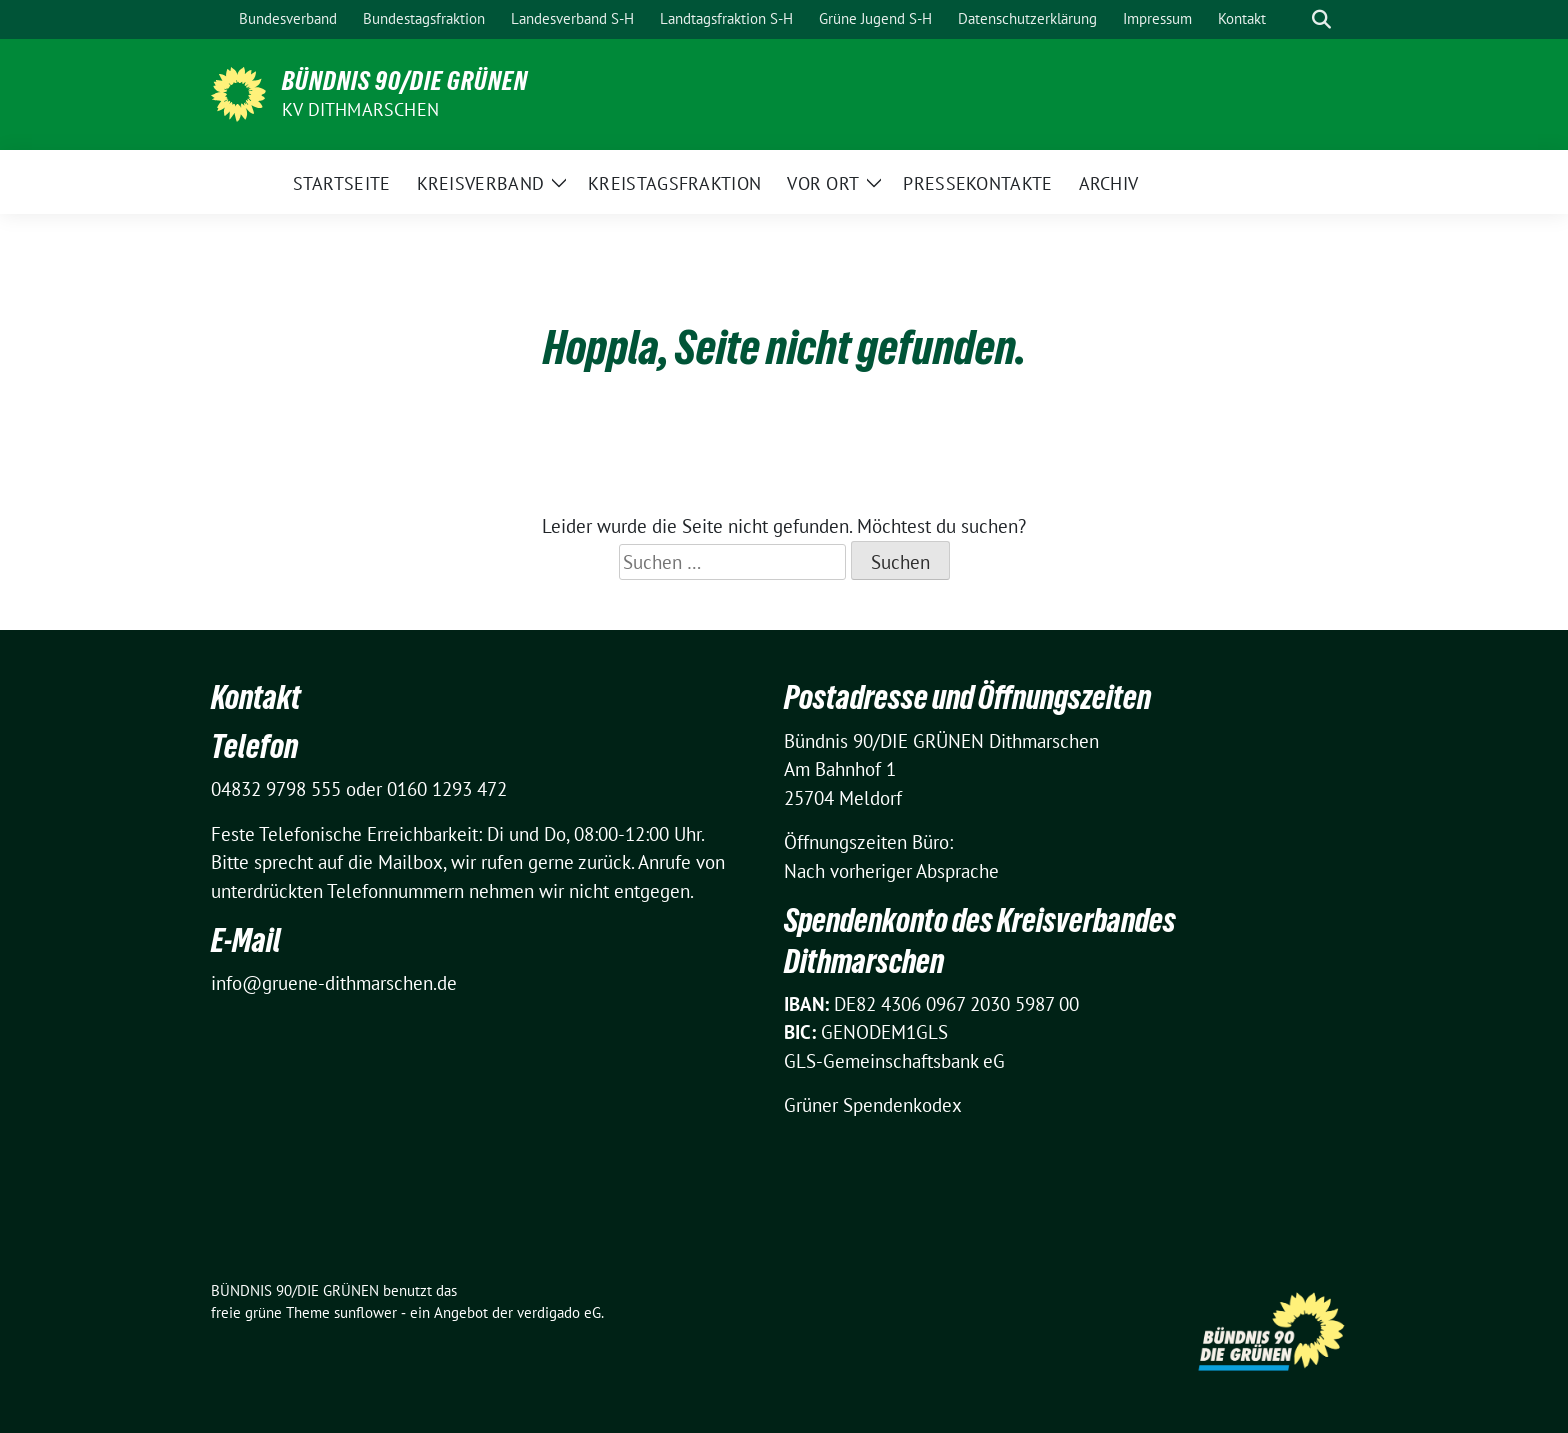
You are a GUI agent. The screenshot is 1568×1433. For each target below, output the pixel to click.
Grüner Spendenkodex (873, 1105)
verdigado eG (559, 1312)
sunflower (365, 1312)
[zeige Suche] (1321, 19)
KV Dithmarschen (360, 109)
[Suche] (1293, 19)
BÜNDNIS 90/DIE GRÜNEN (405, 81)
